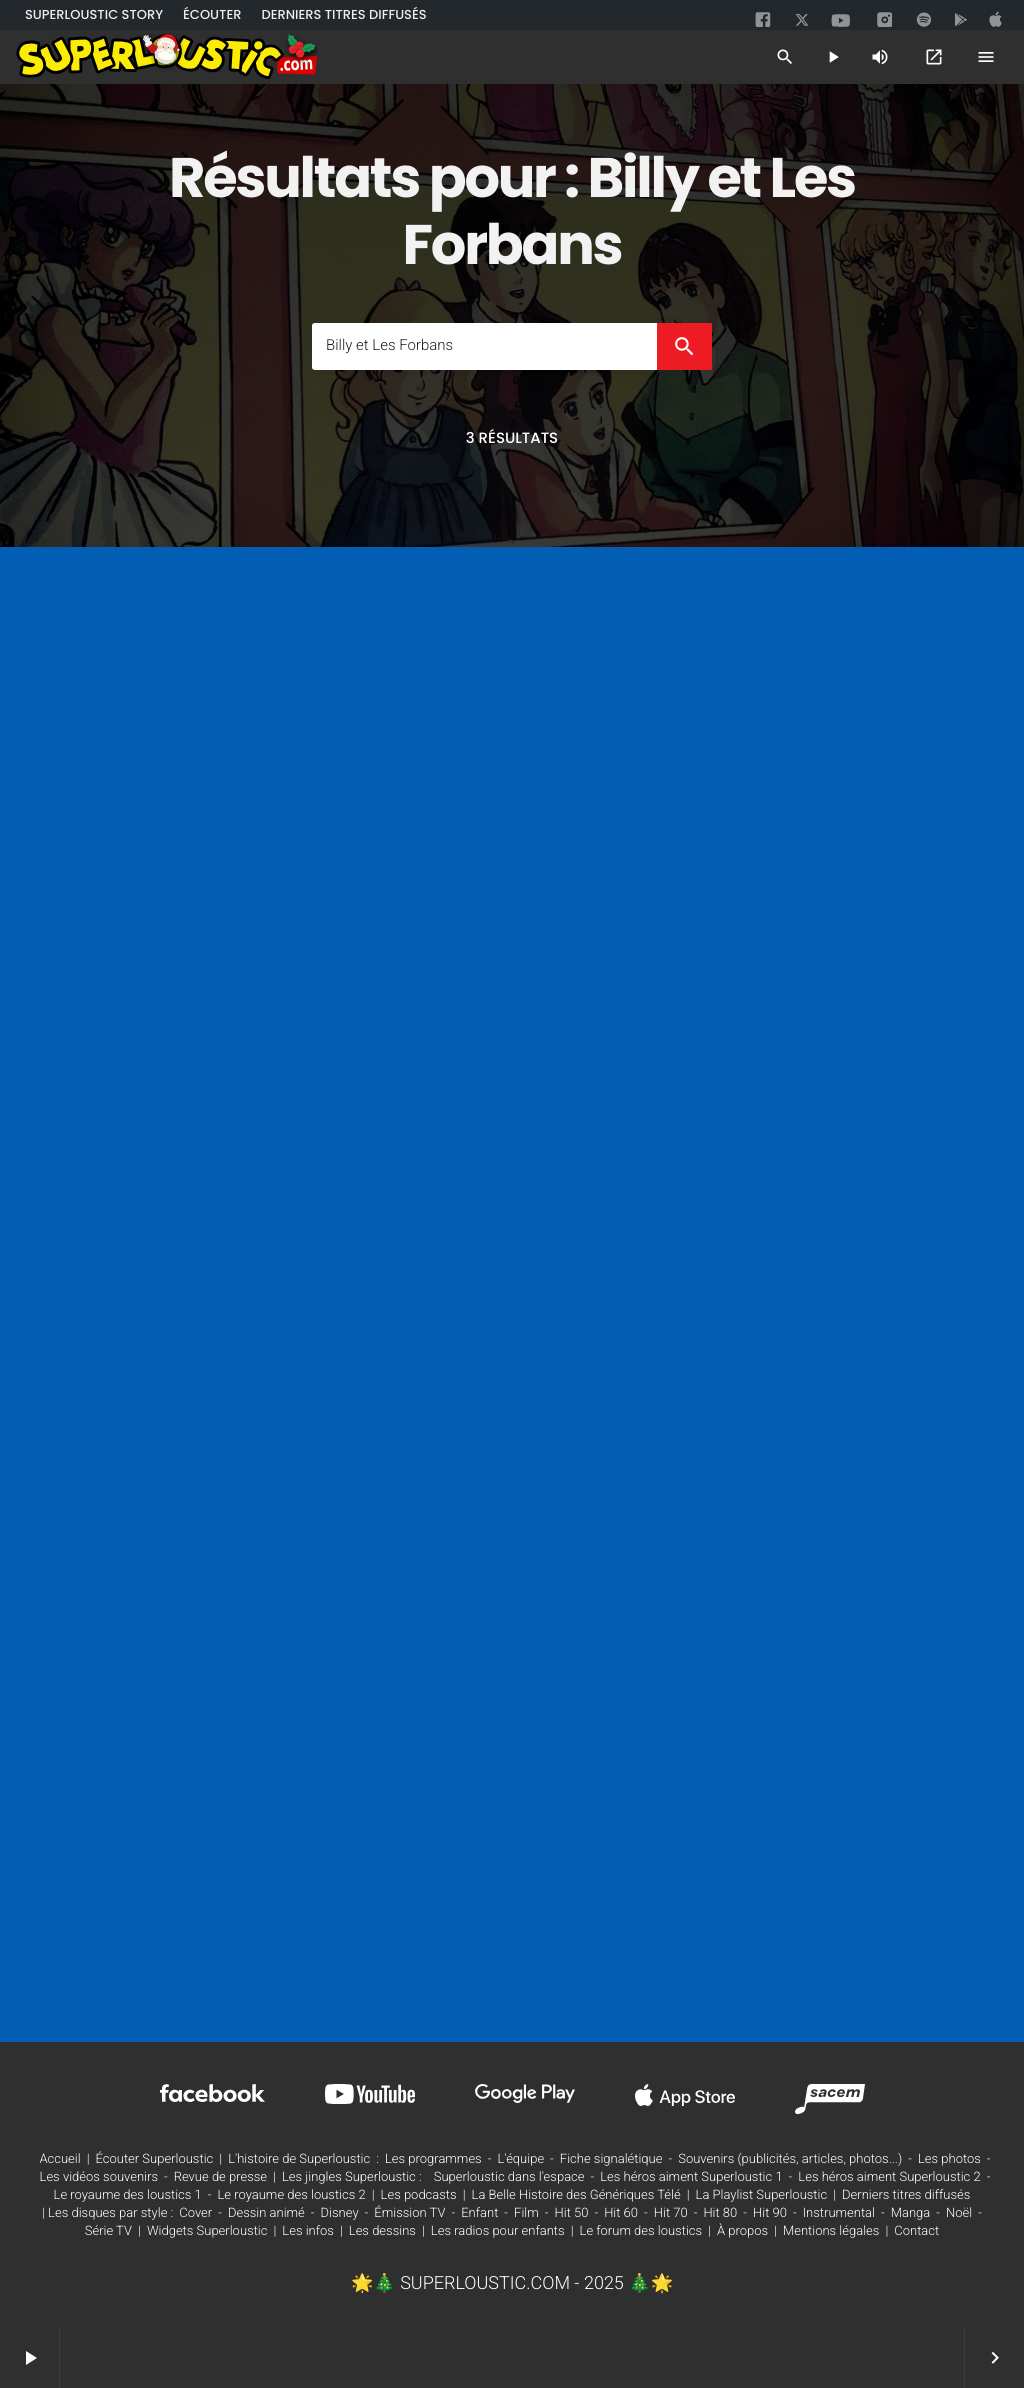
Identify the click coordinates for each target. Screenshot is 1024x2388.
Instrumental (839, 2213)
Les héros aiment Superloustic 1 (691, 2177)
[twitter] (804, 18)
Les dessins (382, 2231)
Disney (340, 2213)
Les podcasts (419, 2195)
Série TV (108, 2231)
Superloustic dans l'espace (509, 2177)
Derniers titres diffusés (906, 2195)
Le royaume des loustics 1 (128, 2195)
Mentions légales (831, 2231)
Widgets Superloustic (207, 2231)
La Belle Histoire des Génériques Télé (576, 2195)
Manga (911, 2213)
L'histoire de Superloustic (299, 2159)
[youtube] (841, 22)
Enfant (479, 2213)
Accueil (59, 2159)
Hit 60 (621, 2213)
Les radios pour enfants (498, 2231)
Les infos (308, 2231)
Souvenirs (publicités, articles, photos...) (790, 2159)
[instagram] (885, 21)
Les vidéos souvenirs (99, 2177)
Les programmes (433, 2159)
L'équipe (520, 2159)
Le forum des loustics (641, 2231)
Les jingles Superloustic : (352, 2177)
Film (526, 2213)
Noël (959, 2213)
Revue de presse (220, 2177)
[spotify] (924, 20)
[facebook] (765, 20)
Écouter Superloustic (155, 2159)
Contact (916, 2231)
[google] (963, 20)
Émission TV (409, 2213)
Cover (195, 2213)
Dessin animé (266, 2213)
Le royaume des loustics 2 (292, 2195)
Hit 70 (671, 2213)
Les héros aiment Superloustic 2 (889, 2177)
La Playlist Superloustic (762, 2195)
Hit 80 (720, 2213)
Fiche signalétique (611, 2159)
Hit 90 (770, 2213)
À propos (742, 2231)
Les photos (949, 2159)
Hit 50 (572, 2213)
